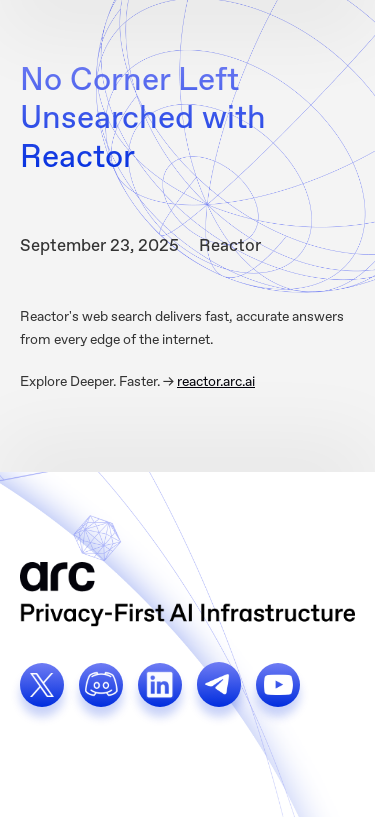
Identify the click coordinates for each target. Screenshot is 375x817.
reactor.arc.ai (216, 381)
